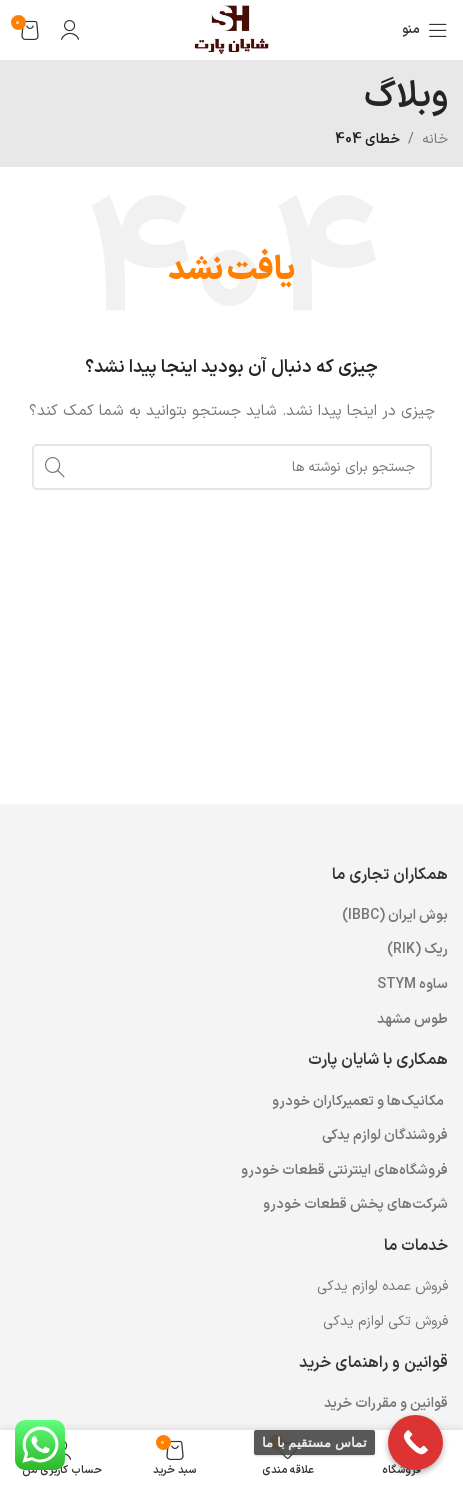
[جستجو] (232, 467)
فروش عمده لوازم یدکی (382, 1286)
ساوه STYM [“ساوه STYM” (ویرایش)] (412, 984)
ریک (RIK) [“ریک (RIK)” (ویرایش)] (417, 949)
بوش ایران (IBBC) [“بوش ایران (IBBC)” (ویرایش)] (395, 915)
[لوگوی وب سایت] (231, 29)
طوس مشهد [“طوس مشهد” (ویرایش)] (412, 1019)
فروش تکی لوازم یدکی (385, 1321)
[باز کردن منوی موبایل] (425, 30)
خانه (435, 139)
